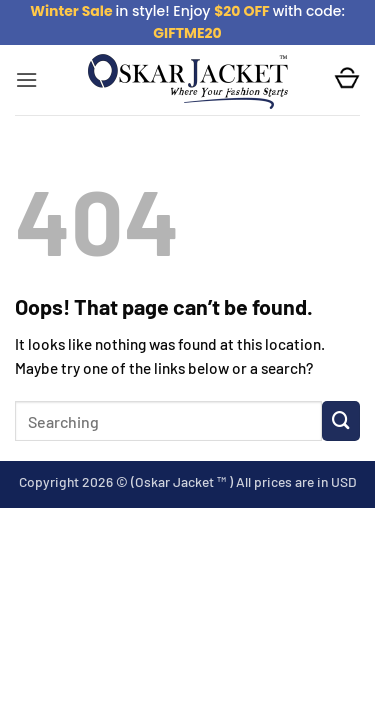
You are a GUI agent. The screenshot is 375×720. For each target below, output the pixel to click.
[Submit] (341, 421)
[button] (26, 80)
